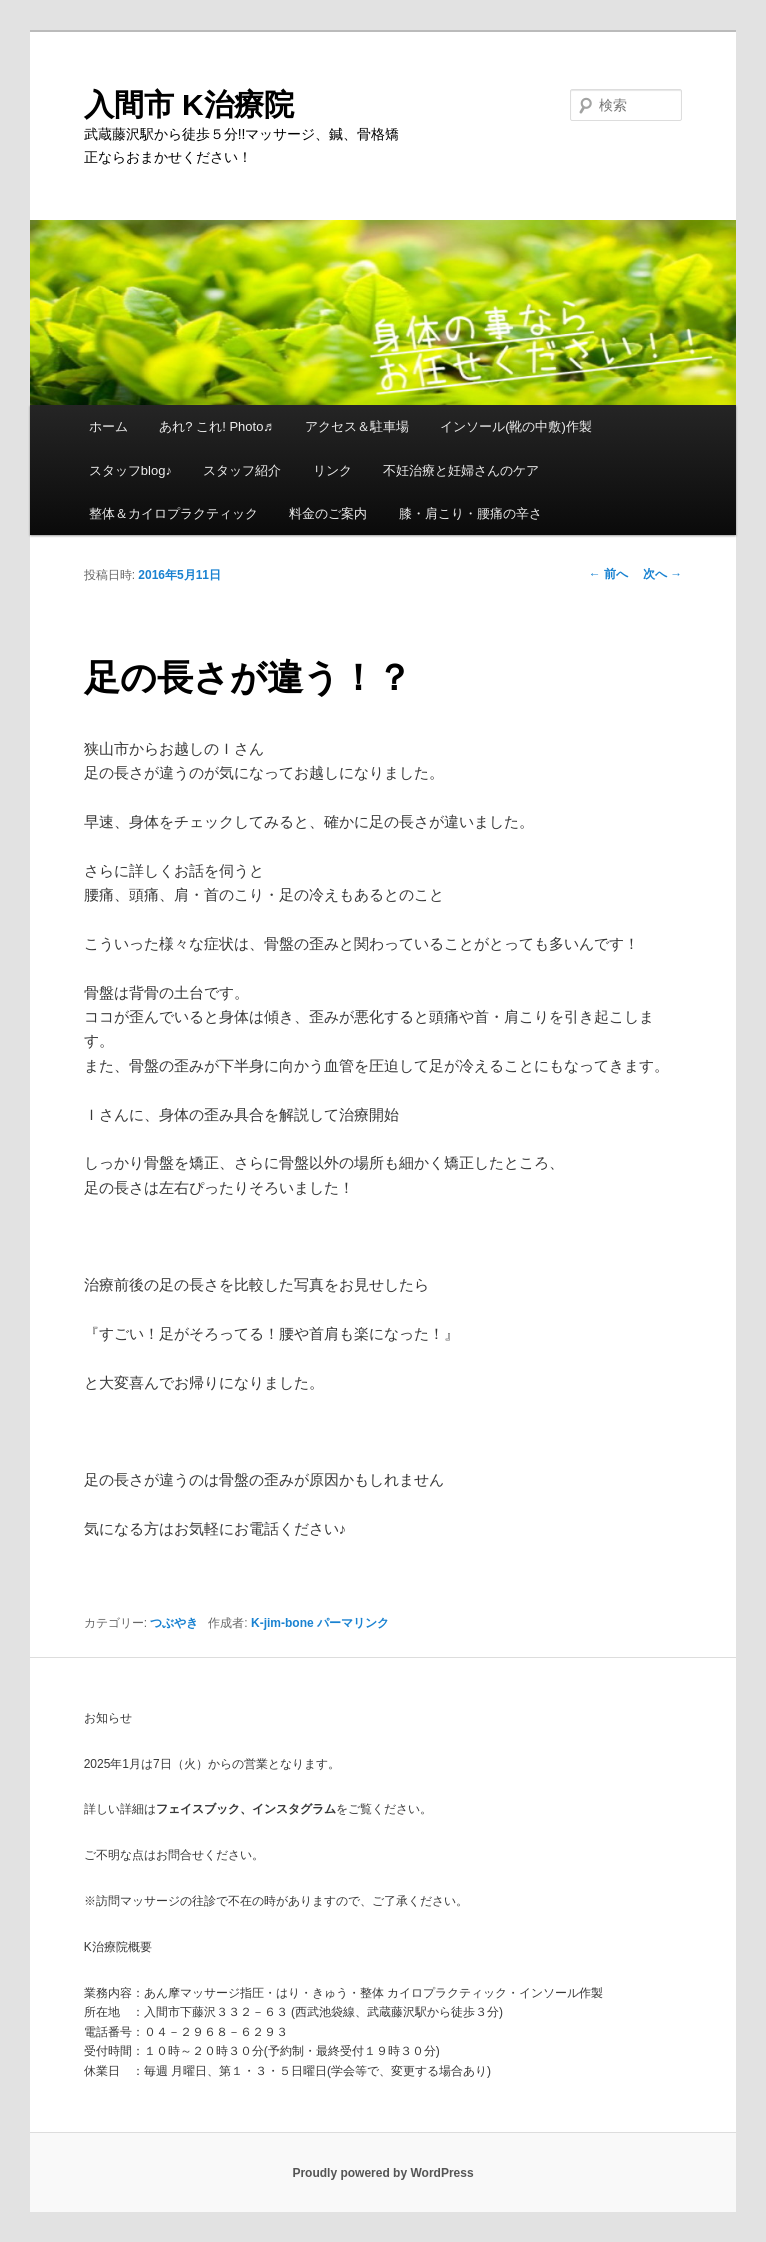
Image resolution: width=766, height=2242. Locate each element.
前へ (608, 574)
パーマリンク (353, 1623)
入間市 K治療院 (189, 104)
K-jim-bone (282, 1623)
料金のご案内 (328, 513)
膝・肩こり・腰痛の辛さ (470, 513)
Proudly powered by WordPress (382, 2173)
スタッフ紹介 (242, 470)
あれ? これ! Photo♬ (216, 426)
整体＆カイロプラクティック (173, 513)
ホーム (108, 426)
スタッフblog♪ (130, 470)
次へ (662, 574)
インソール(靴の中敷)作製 (516, 426)
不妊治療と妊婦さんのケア (461, 470)
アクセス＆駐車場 (357, 426)
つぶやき (174, 1623)
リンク (332, 470)
